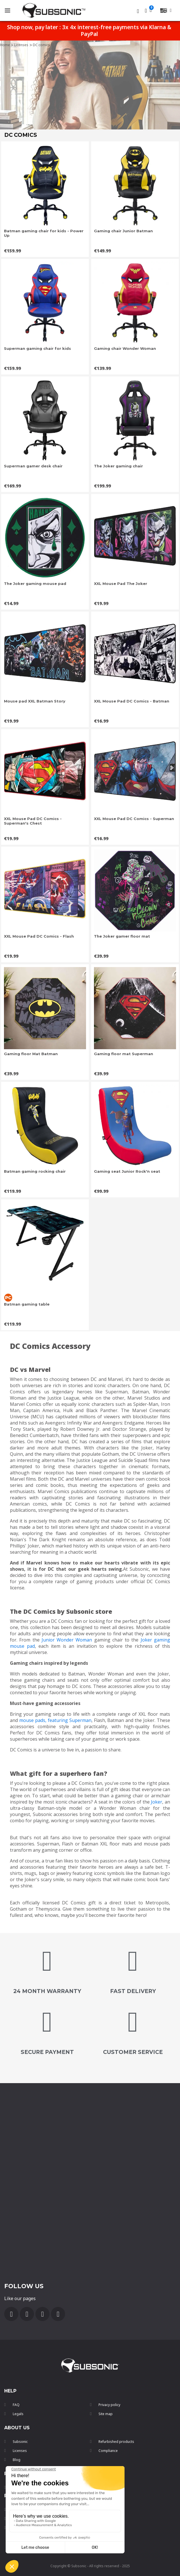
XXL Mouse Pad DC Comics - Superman (134, 818)
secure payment (47, 2052)
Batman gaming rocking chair (35, 1171)
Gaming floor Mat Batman (31, 1053)
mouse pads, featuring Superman (55, 1720)
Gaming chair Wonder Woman (125, 348)
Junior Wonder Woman (67, 1640)
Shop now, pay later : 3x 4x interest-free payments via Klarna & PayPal (89, 31)
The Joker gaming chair (118, 466)
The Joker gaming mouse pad (35, 583)
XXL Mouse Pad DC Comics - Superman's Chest (33, 820)
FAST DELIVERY (133, 1991)
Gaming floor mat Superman (123, 1053)
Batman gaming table (27, 1304)
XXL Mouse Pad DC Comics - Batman (131, 701)
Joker (156, 1802)
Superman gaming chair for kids (37, 348)
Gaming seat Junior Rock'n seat (127, 1171)
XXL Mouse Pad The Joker (120, 583)
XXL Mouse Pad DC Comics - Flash (39, 936)
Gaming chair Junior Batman (123, 231)
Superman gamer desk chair (33, 466)
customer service (133, 2052)
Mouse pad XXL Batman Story (34, 701)
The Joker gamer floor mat (122, 936)
